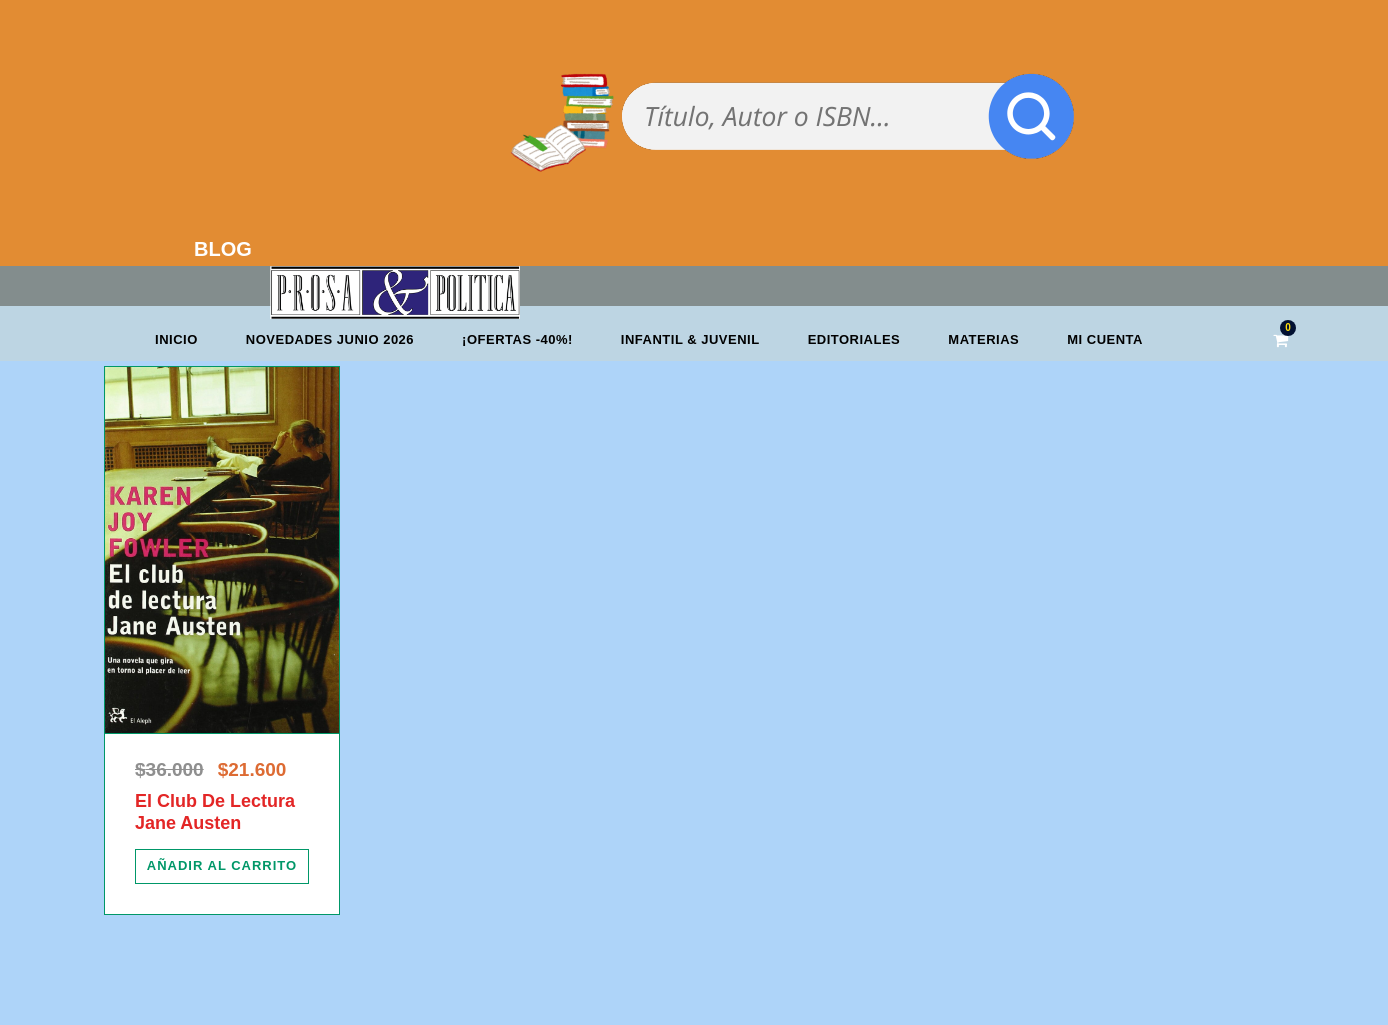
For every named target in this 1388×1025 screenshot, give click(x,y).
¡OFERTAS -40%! (517, 339)
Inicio (176, 339)
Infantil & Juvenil (690, 339)
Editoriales (854, 339)
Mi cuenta (1105, 339)
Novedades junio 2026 (330, 339)
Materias (983, 339)
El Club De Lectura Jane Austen (215, 812)
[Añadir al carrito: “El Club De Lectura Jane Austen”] (222, 866)
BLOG (223, 249)
